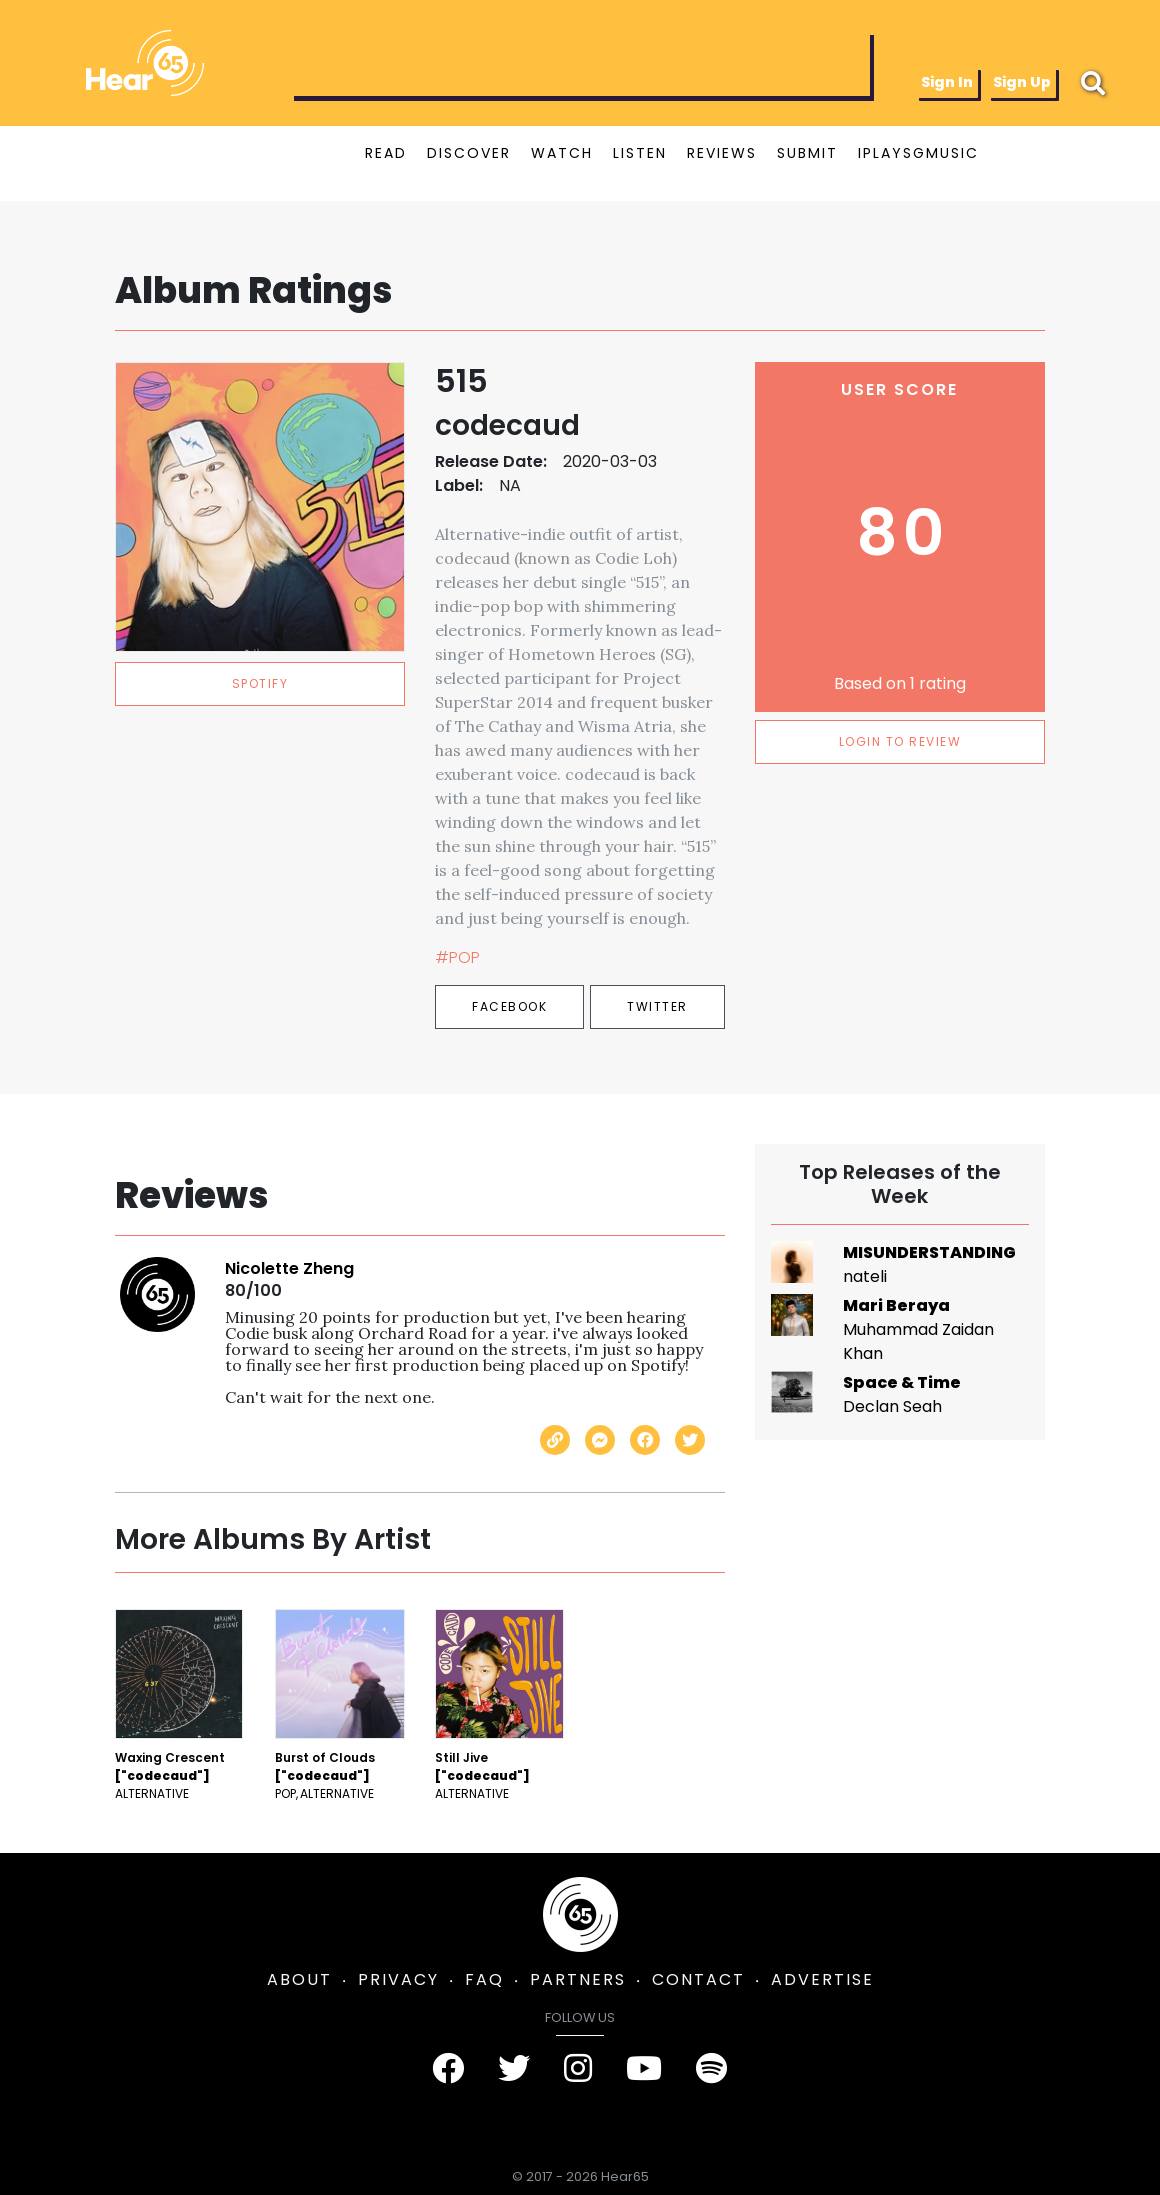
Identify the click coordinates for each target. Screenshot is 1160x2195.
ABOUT (299, 1979)
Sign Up (1022, 82)
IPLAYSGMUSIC (918, 153)
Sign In (947, 82)
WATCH (562, 153)
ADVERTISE (822, 1979)
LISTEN (640, 153)
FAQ (484, 1979)
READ (386, 153)
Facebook (509, 1006)
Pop (285, 1793)
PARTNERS (578, 1979)
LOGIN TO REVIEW (900, 741)
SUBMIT (807, 153)
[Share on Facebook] (645, 1440)
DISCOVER (469, 153)
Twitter (657, 1006)
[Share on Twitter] (690, 1440)
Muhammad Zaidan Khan (918, 1341)
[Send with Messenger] (600, 1440)
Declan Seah (892, 1406)
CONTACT (698, 1979)
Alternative (152, 1793)
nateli (865, 1276)
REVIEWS (722, 153)
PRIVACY (398, 1979)
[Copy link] (555, 1440)
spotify (260, 683)
